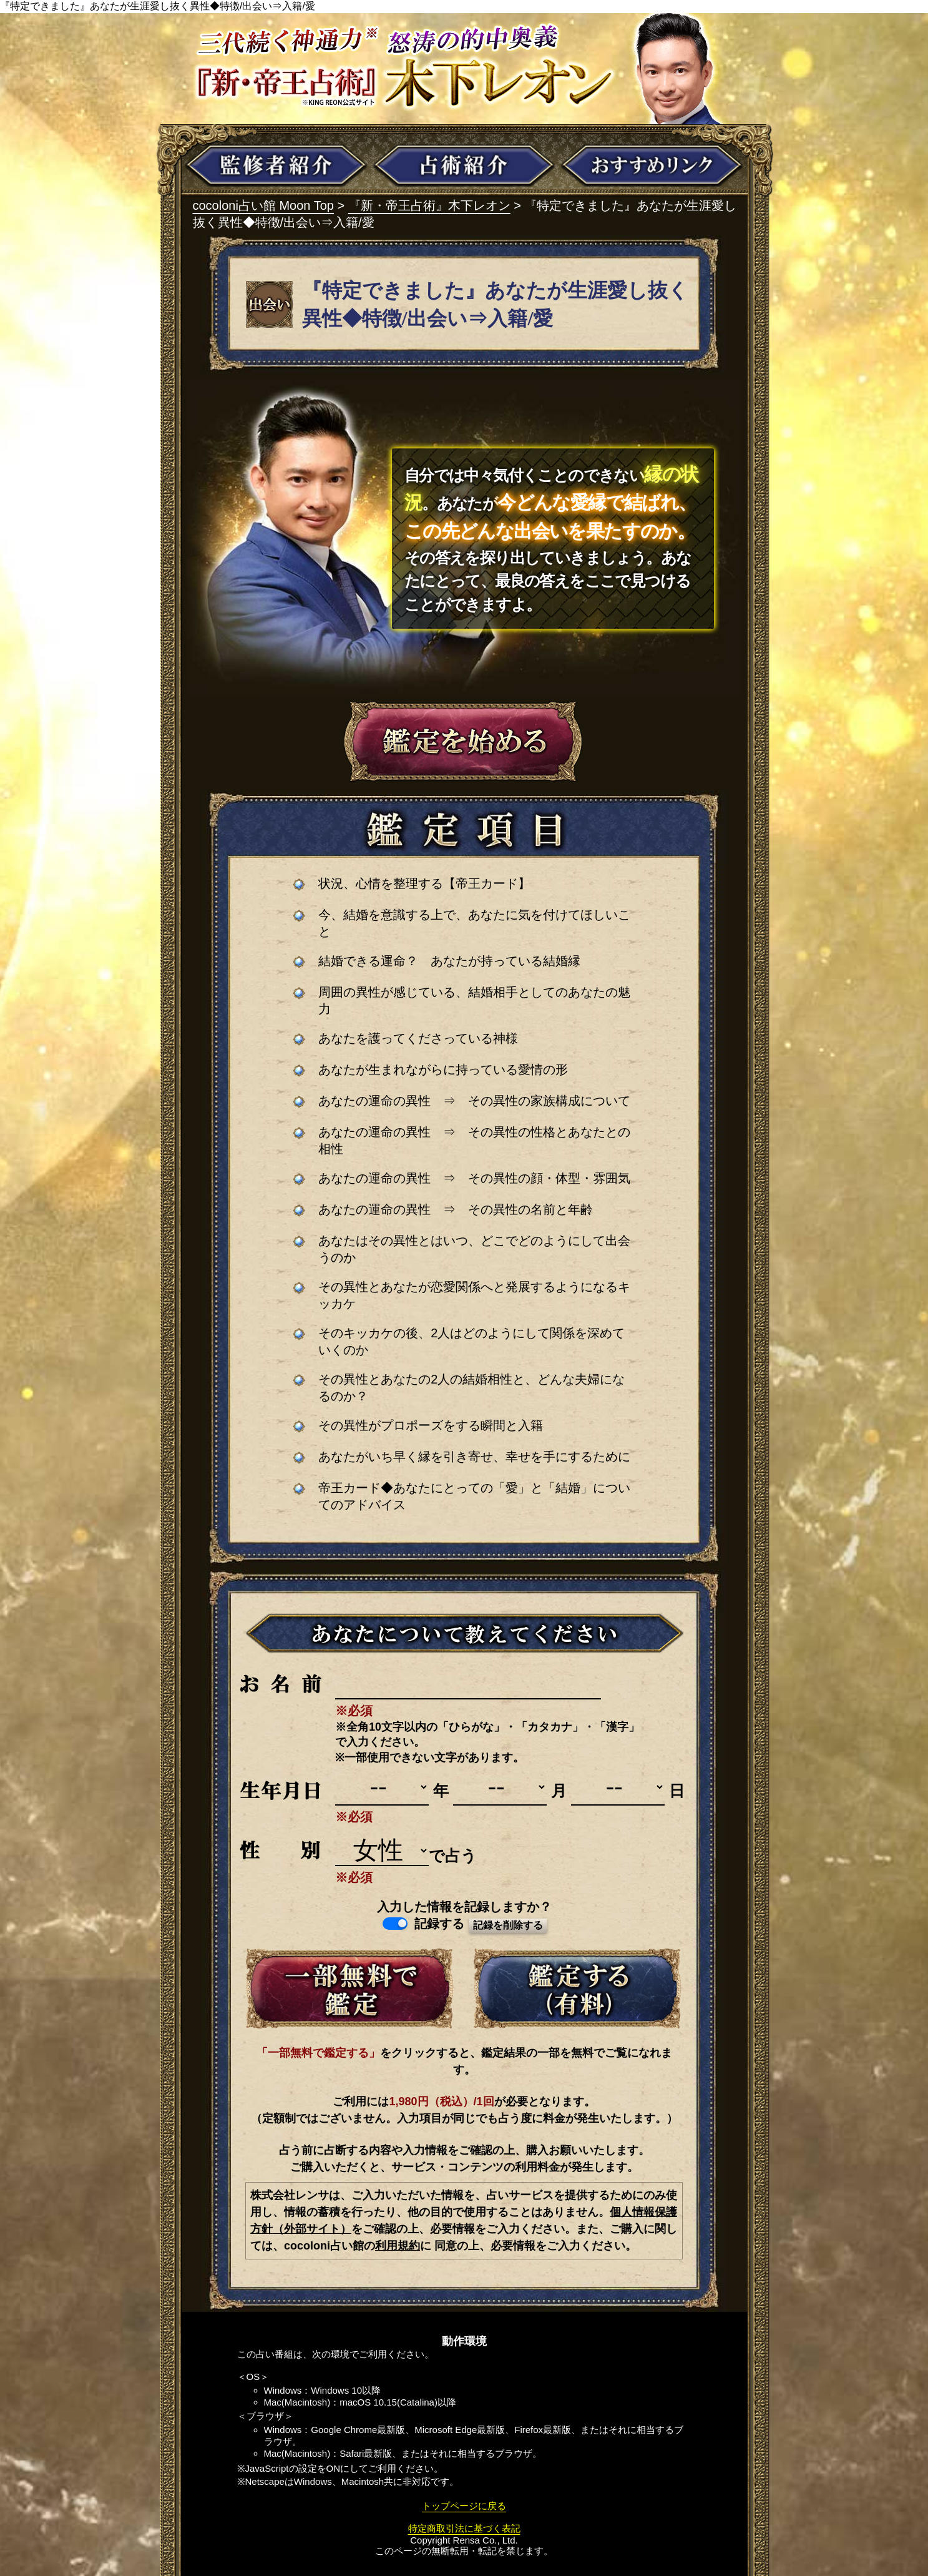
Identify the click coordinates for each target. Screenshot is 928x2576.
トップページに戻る (464, 2505)
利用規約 (397, 2245)
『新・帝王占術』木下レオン (429, 205)
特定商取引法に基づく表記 (464, 2528)
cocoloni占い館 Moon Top (263, 205)
